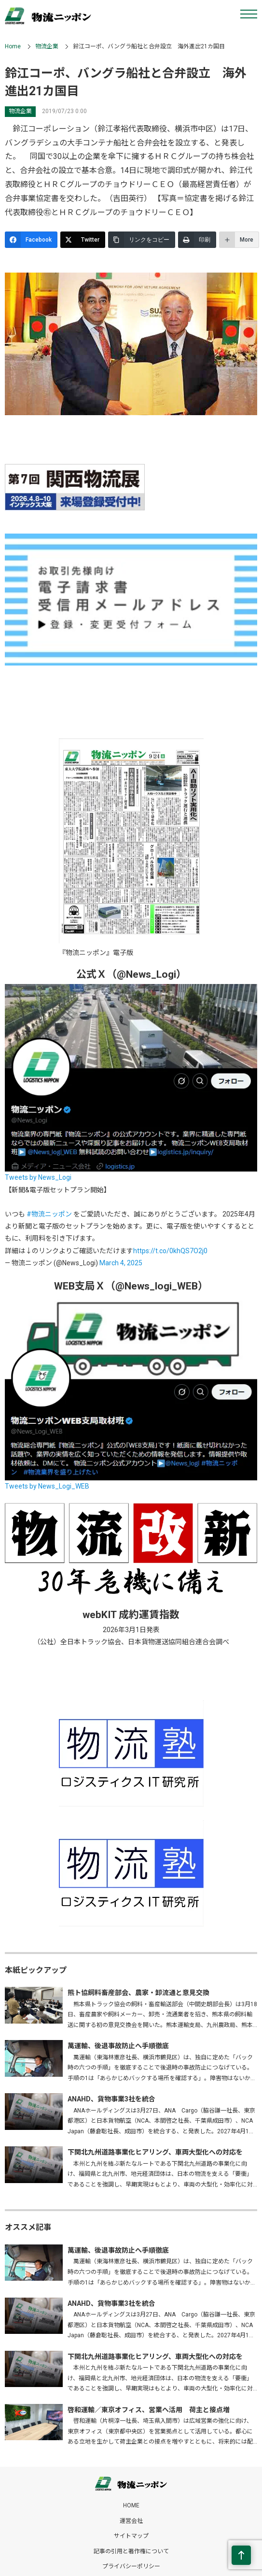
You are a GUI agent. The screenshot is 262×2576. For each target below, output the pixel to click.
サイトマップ (131, 2536)
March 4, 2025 (120, 1263)
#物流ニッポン (49, 1214)
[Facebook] (31, 240)
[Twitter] (82, 240)
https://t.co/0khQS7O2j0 (170, 1251)
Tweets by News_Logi (38, 1177)
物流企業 (46, 46)
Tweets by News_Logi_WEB (47, 1486)
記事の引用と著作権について (131, 2551)
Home (13, 46)
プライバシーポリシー (131, 2566)
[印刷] (197, 240)
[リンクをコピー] (141, 240)
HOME (131, 2505)
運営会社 (131, 2521)
